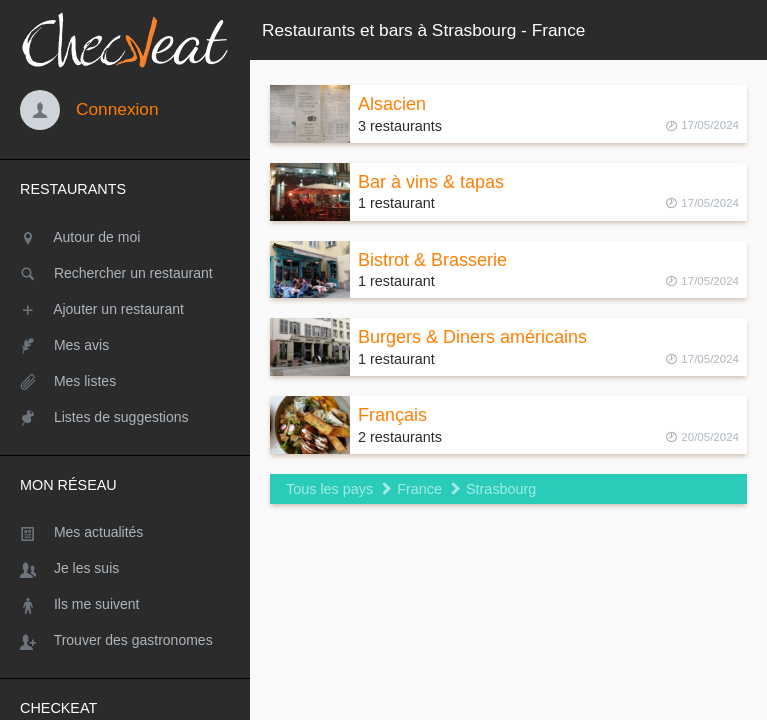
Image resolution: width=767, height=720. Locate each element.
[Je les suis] (125, 568)
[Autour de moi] (125, 237)
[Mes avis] (125, 345)
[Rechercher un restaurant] (125, 273)
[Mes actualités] (125, 532)
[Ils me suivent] (125, 604)
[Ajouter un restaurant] (125, 309)
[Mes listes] (125, 381)
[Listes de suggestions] (125, 417)
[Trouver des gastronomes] (125, 640)
